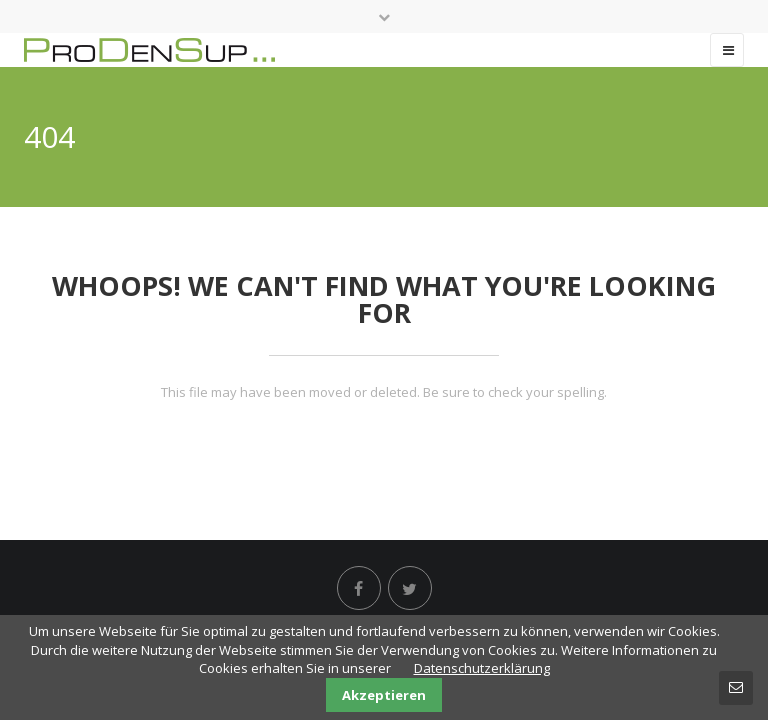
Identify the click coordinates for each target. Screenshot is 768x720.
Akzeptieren (384, 695)
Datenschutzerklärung (482, 668)
